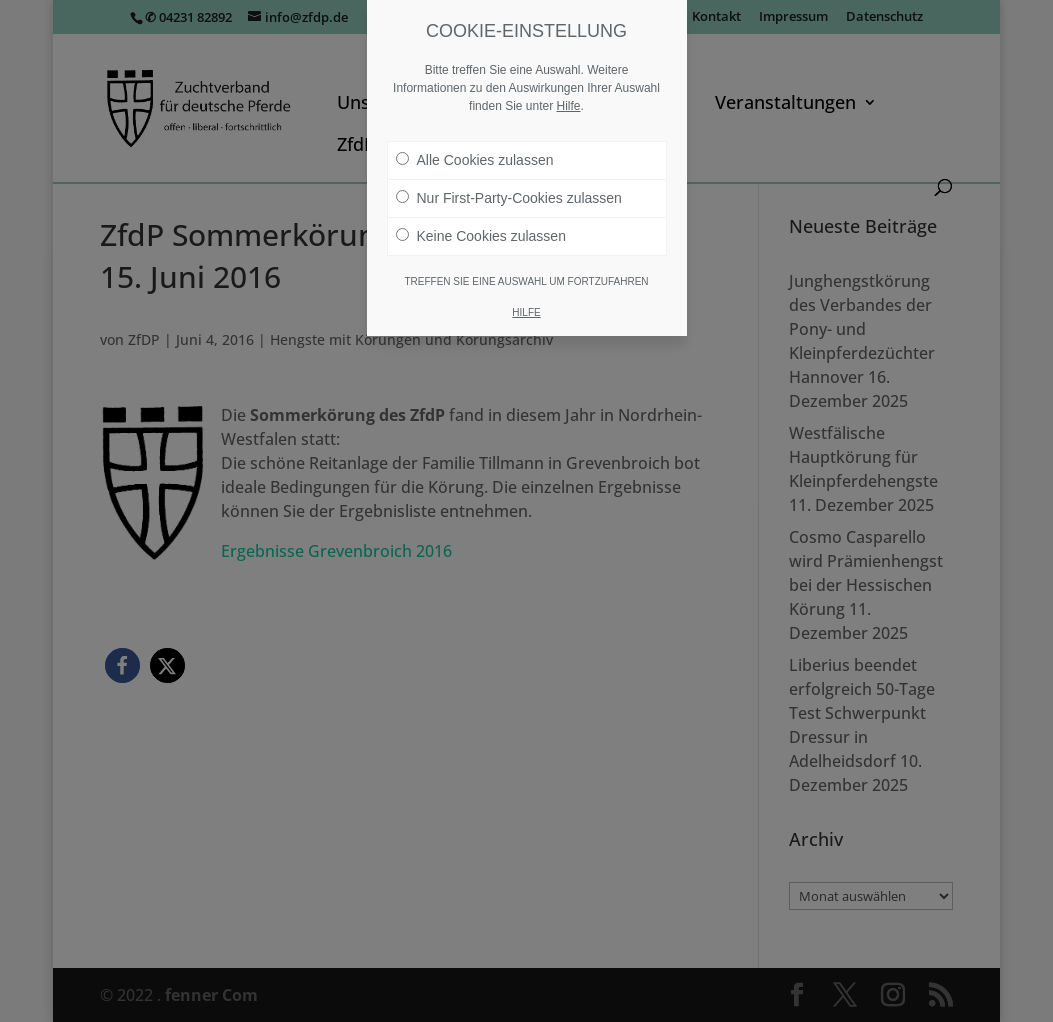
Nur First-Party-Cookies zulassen (509, 198)
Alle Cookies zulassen (475, 160)
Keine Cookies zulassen (481, 236)
